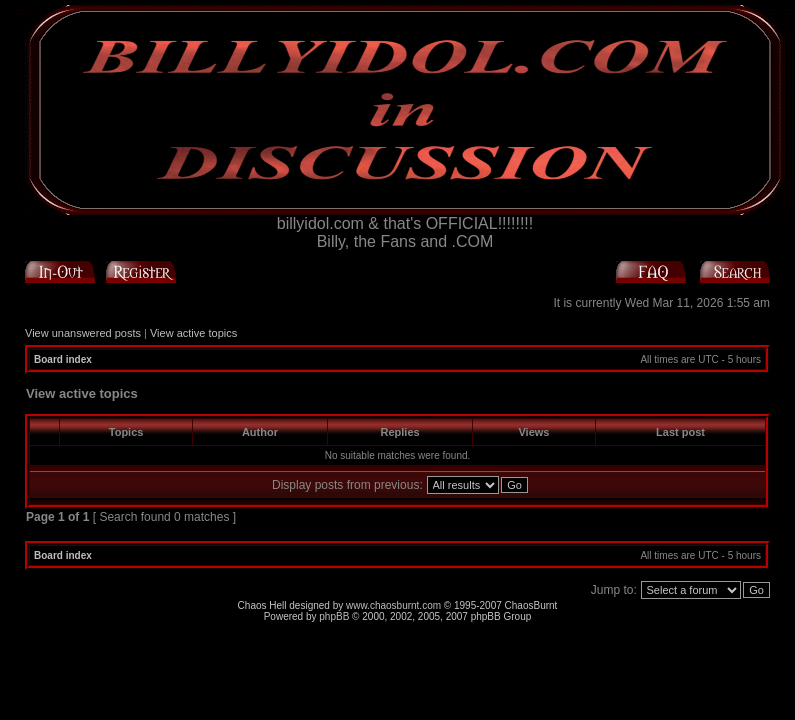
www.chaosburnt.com (393, 605)
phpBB (334, 616)
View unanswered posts (83, 333)
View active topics (193, 333)
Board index (63, 359)
